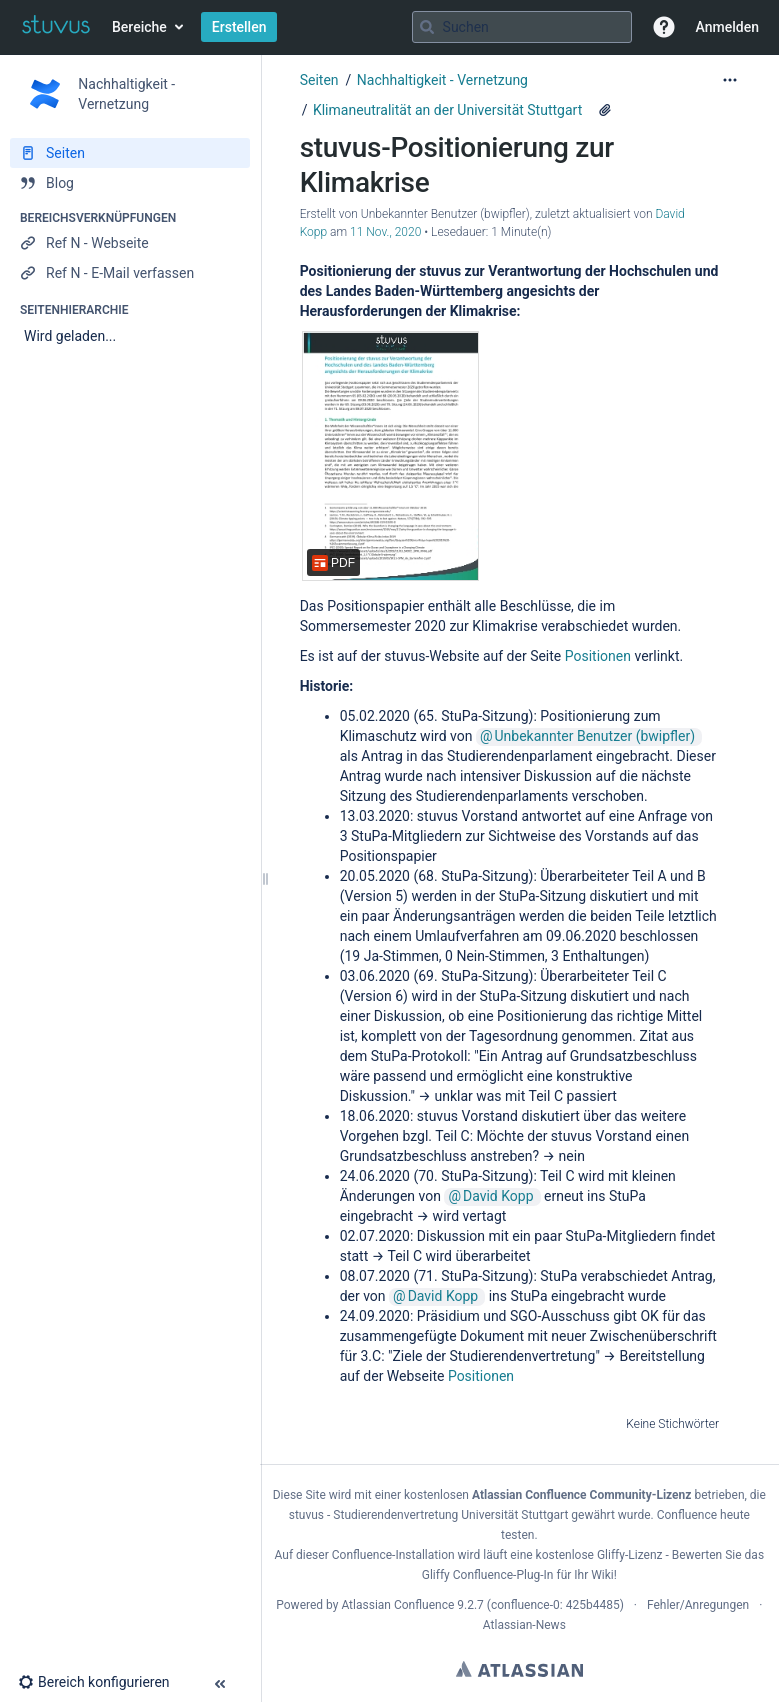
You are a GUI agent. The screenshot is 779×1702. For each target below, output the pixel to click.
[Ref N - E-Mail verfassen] (130, 273)
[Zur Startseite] (56, 27)
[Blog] (130, 183)
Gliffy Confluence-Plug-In (489, 1575)
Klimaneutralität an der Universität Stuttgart (447, 110)
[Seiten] (130, 153)
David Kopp (498, 1196)
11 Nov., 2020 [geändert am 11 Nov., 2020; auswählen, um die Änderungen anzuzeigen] (385, 232)
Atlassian (519, 1669)
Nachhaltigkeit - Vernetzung (442, 80)
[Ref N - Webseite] (130, 243)
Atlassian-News (524, 1625)
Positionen (598, 656)
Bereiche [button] (139, 27)
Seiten (319, 80)
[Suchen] (427, 27)
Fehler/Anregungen (698, 1605)
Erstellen (239, 27)
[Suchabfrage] (522, 27)
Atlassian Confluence (397, 1605)
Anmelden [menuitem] (727, 27)
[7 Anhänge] (605, 110)
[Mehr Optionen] (730, 80)
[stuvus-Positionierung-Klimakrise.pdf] (391, 456)
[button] (664, 27)
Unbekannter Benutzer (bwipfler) (594, 736)
